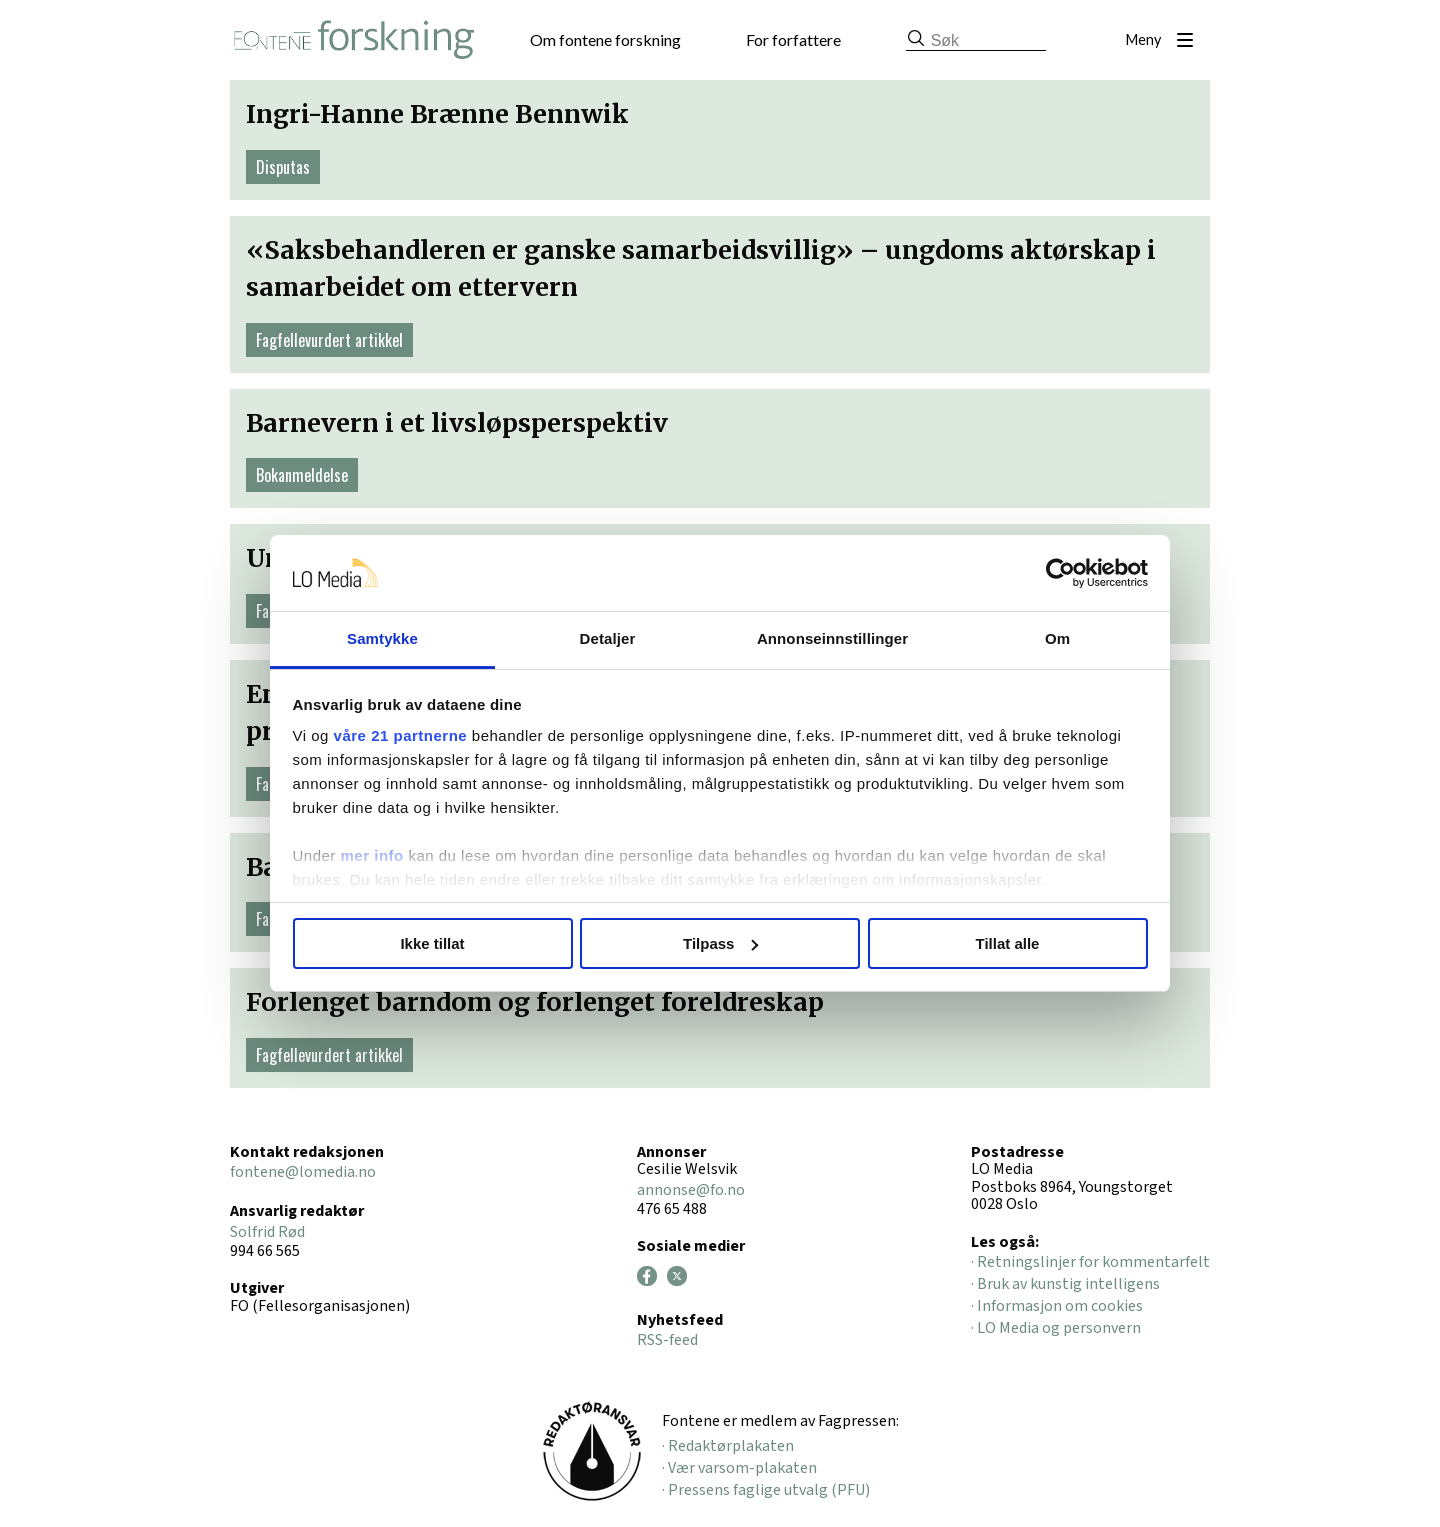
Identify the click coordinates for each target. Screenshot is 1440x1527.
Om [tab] (1057, 638)
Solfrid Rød (267, 1232)
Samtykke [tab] (382, 638)
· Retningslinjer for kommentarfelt (1090, 1262)
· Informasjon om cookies (1057, 1306)
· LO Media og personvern (1056, 1328)
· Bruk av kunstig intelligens (1065, 1284)
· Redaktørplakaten (728, 1446)
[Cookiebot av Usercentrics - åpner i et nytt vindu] (1060, 573)
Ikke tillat (432, 943)
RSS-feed (667, 1340)
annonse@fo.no (691, 1190)
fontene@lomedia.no (303, 1172)
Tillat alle (1008, 943)
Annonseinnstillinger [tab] (832, 638)
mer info (372, 855)
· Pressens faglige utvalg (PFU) (766, 1490)
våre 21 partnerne (401, 735)
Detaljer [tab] (608, 638)
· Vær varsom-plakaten (739, 1468)
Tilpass (720, 943)
